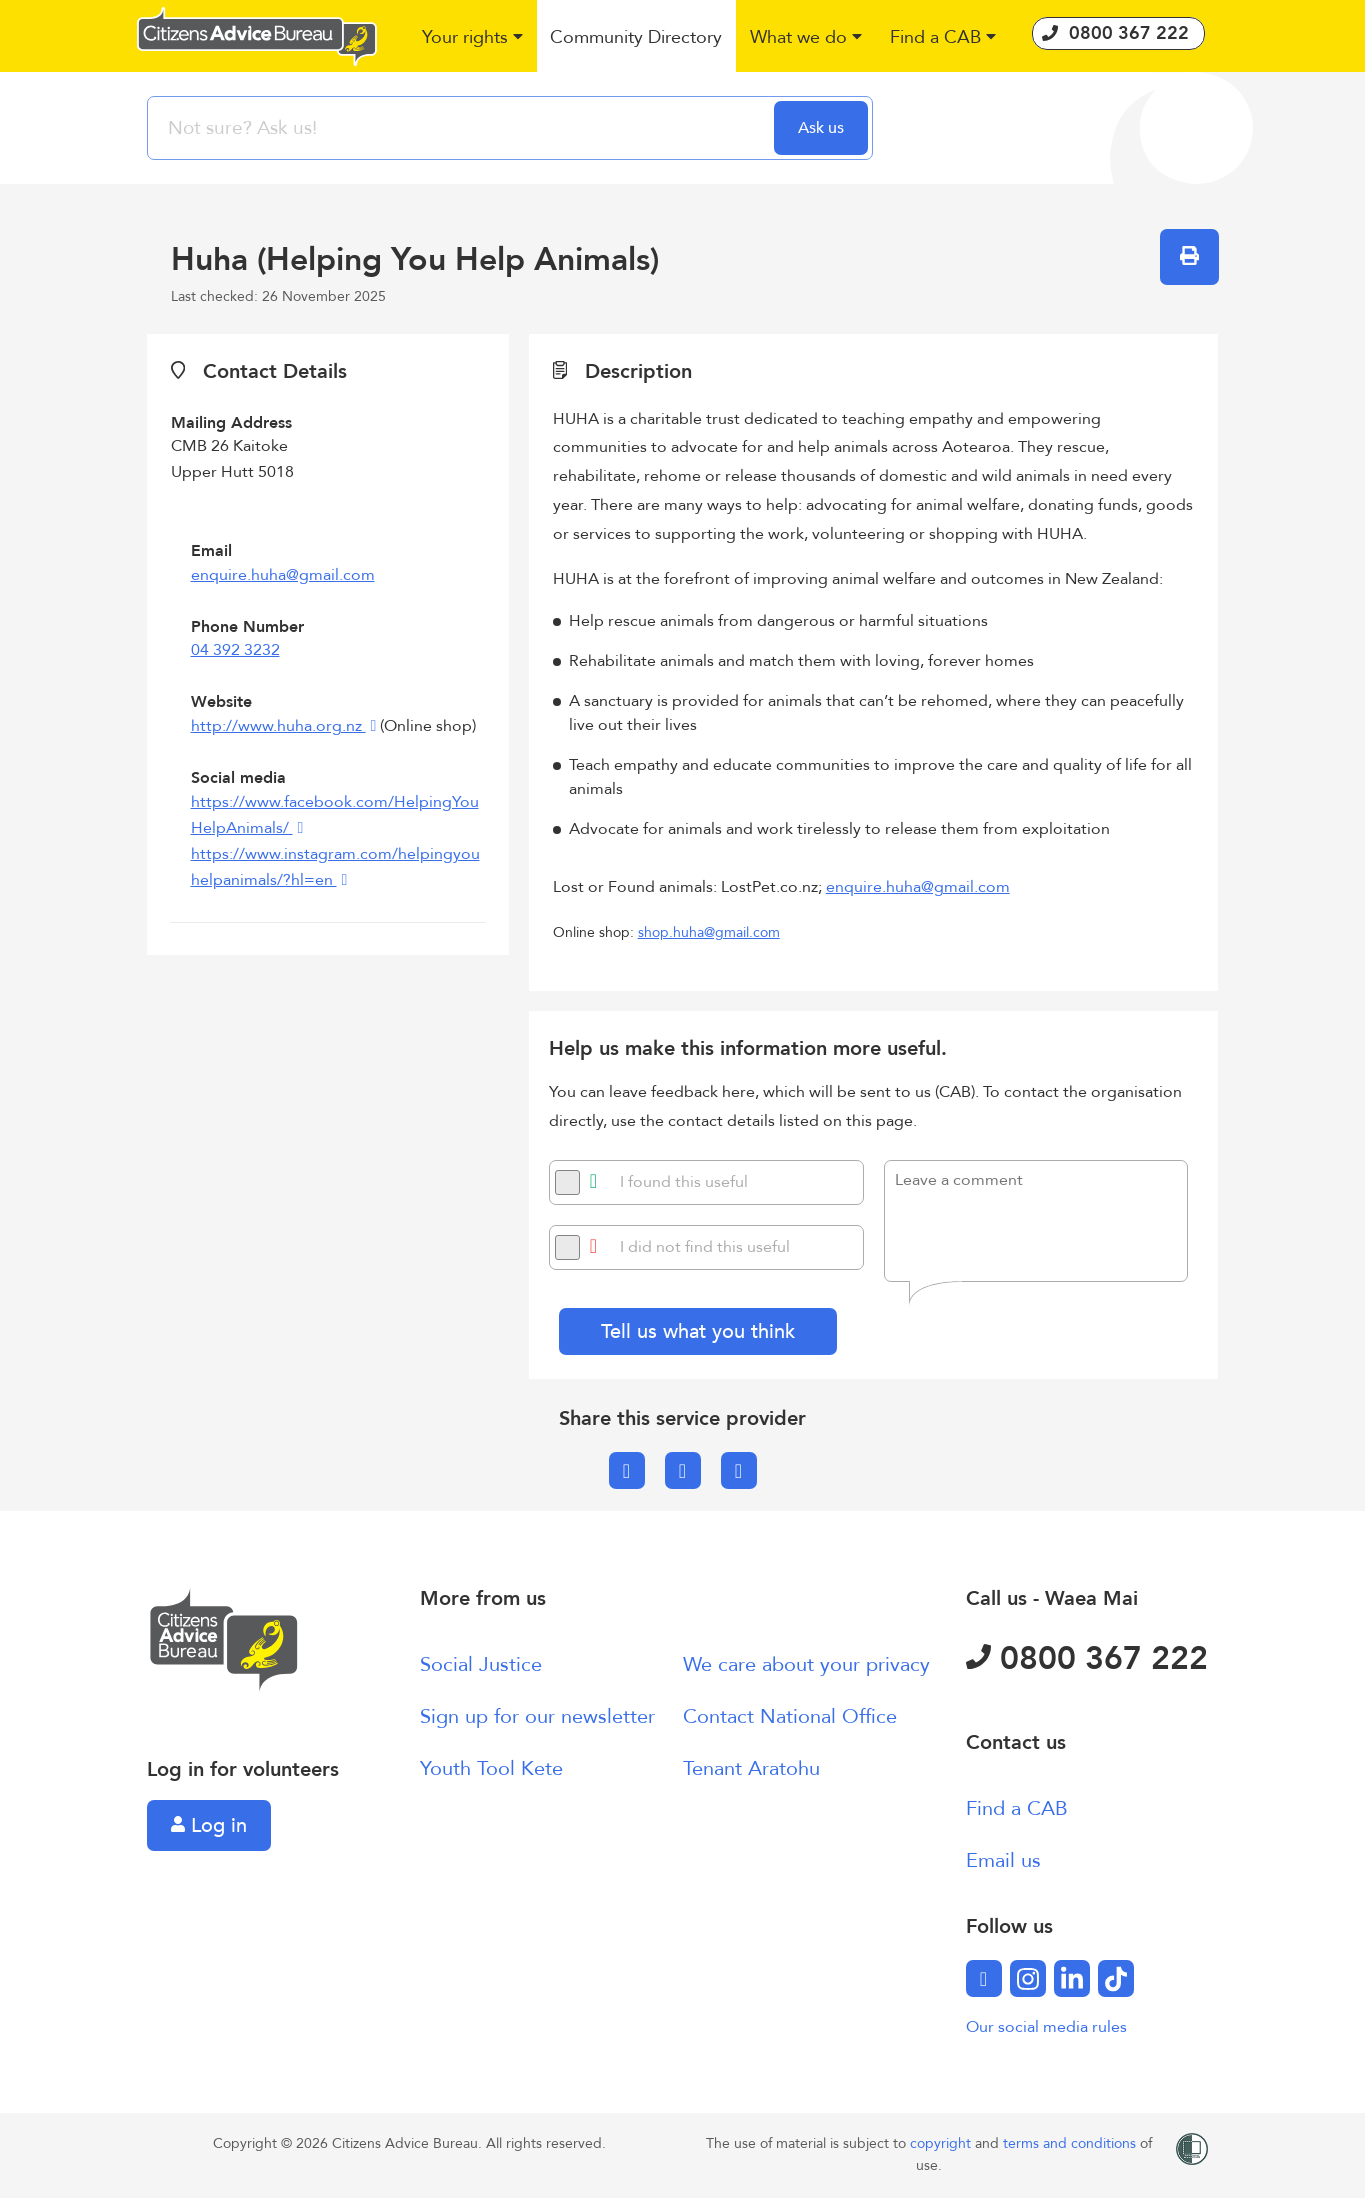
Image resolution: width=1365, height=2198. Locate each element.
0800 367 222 (1087, 1659)
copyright (942, 2143)
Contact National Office (790, 1716)
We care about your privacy (806, 1664)
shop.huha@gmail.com (709, 932)
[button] (472, 38)
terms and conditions (1071, 2143)
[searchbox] (463, 128)
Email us (1003, 1860)
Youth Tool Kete (491, 1768)
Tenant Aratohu (751, 1768)
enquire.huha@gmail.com (283, 575)
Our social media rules (1046, 2027)
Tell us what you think (698, 1331)
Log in (209, 1825)
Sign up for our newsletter (537, 1716)
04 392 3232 (235, 650)
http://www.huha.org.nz (278, 726)
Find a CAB (1017, 1808)
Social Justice (481, 1664)
